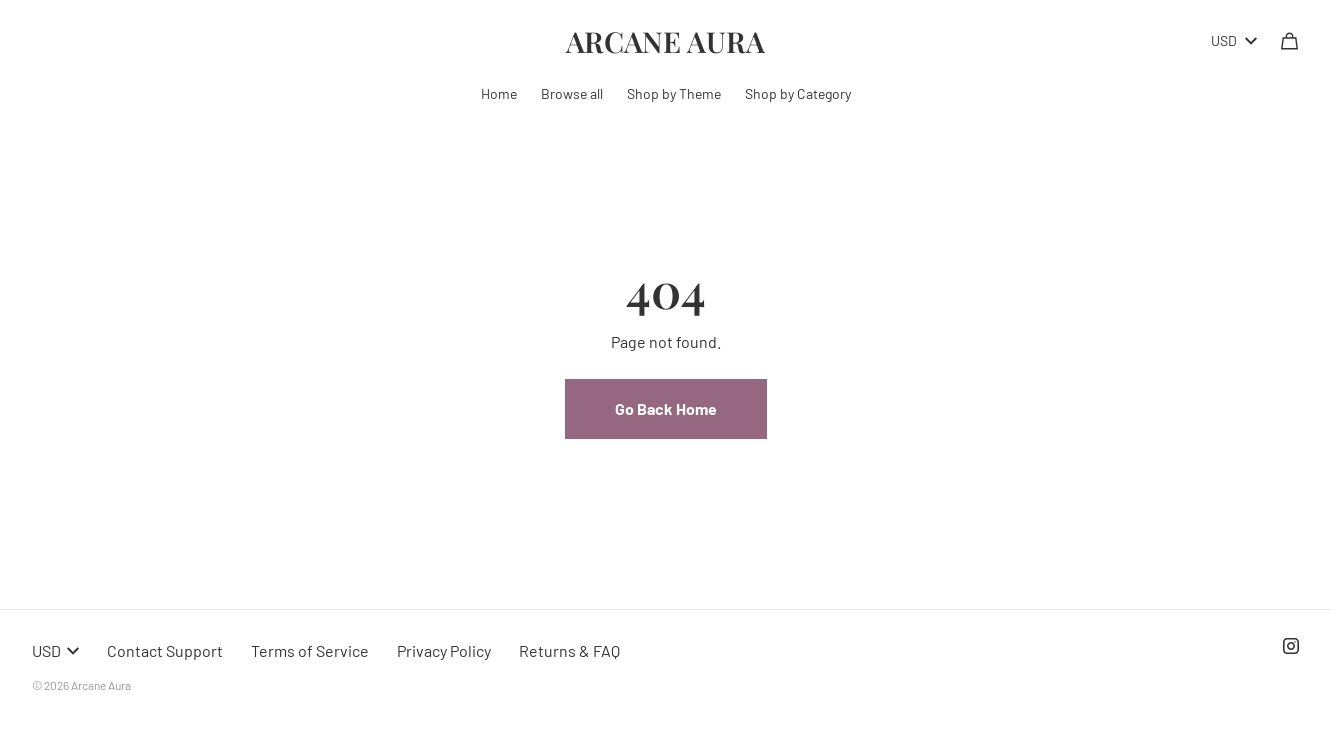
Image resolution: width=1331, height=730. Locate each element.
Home (499, 93)
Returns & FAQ (569, 650)
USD (1234, 40)
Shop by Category (798, 93)
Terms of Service (310, 650)
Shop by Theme (674, 93)
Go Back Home (666, 408)
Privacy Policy (444, 650)
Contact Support (165, 650)
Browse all (572, 93)
